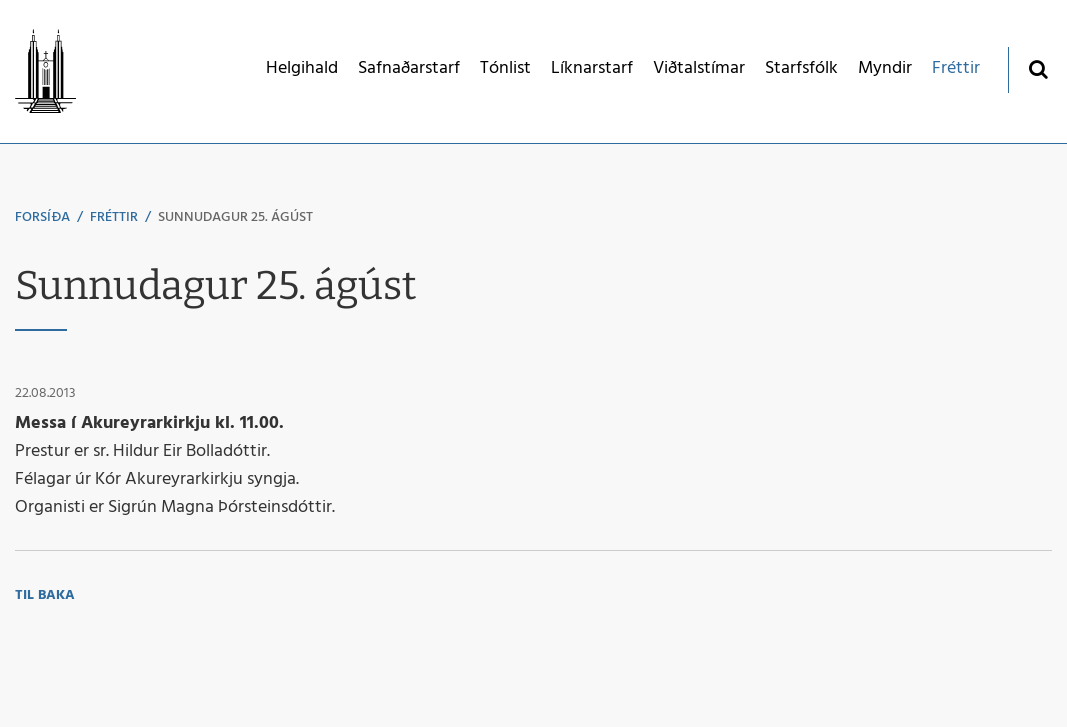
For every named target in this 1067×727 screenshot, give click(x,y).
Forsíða (42, 217)
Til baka (45, 595)
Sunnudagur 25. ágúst (235, 217)
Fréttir (114, 217)
